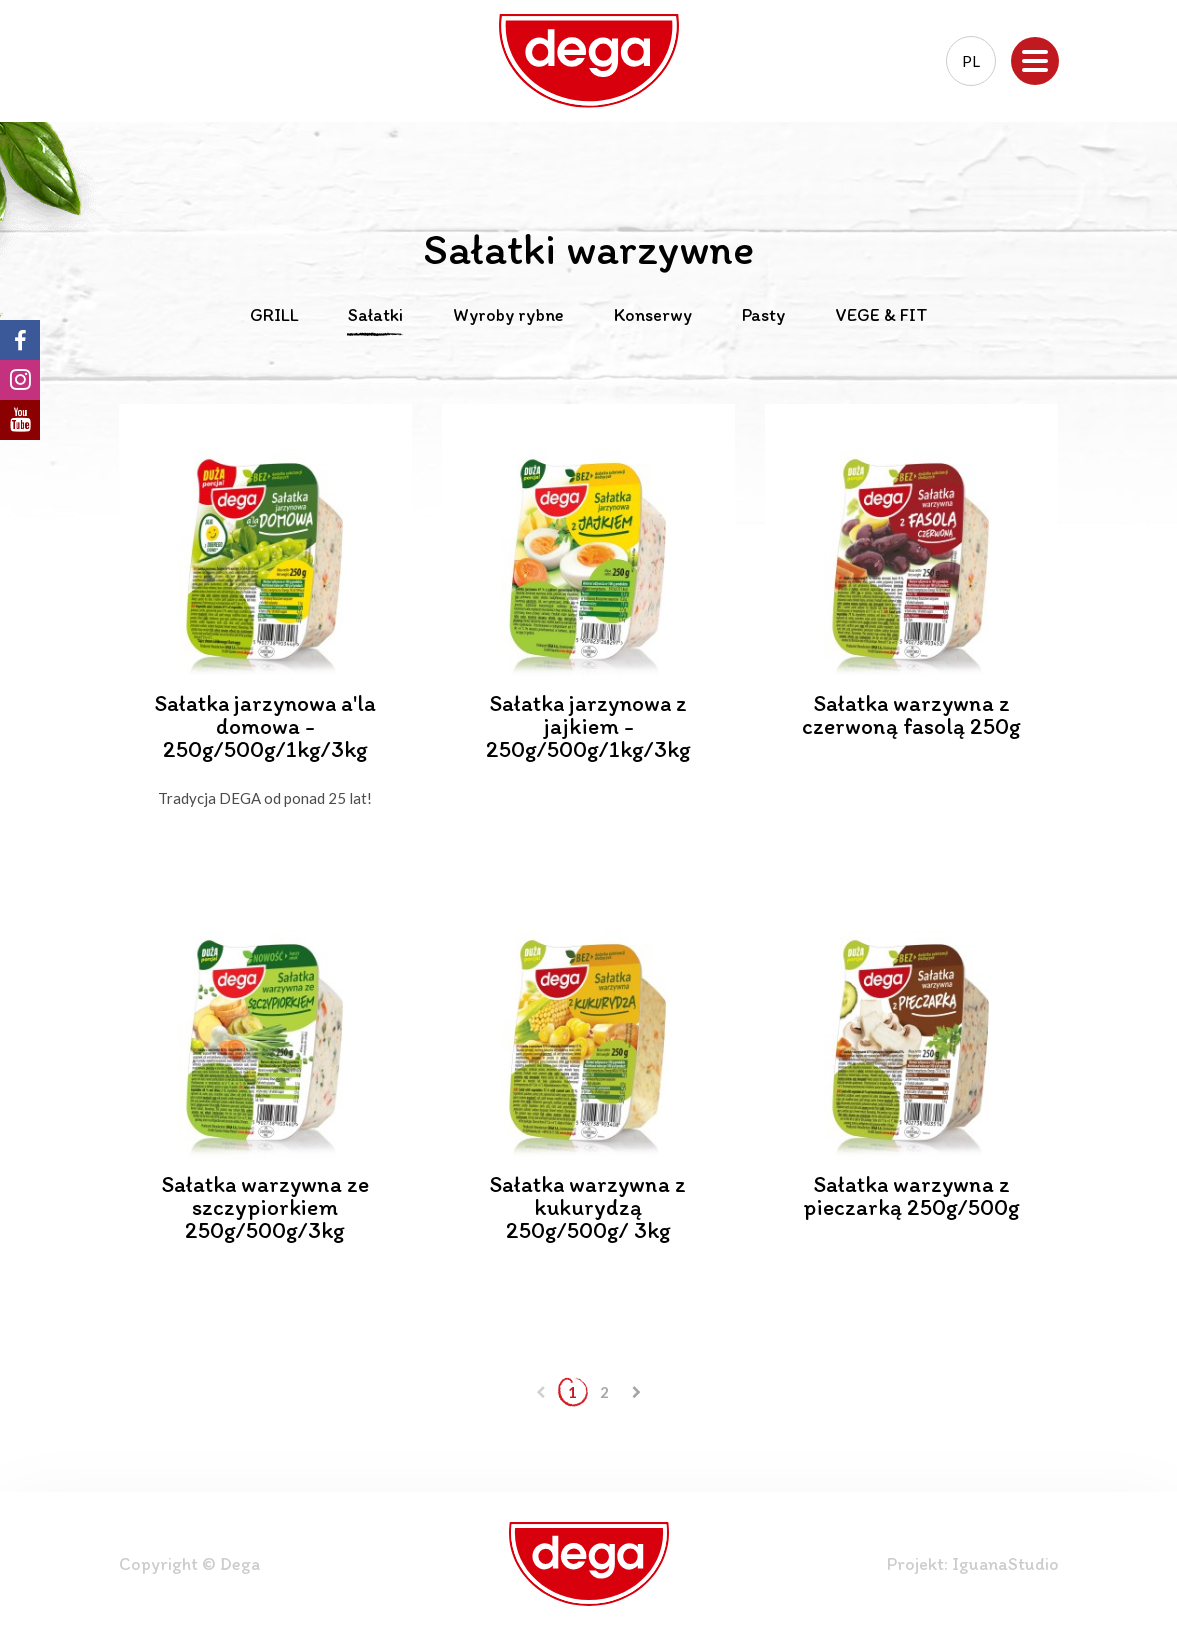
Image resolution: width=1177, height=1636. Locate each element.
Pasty (763, 316)
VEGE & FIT (881, 316)
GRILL (274, 316)
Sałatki (375, 316)
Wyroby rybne (508, 316)
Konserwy (653, 316)
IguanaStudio (1005, 1564)
